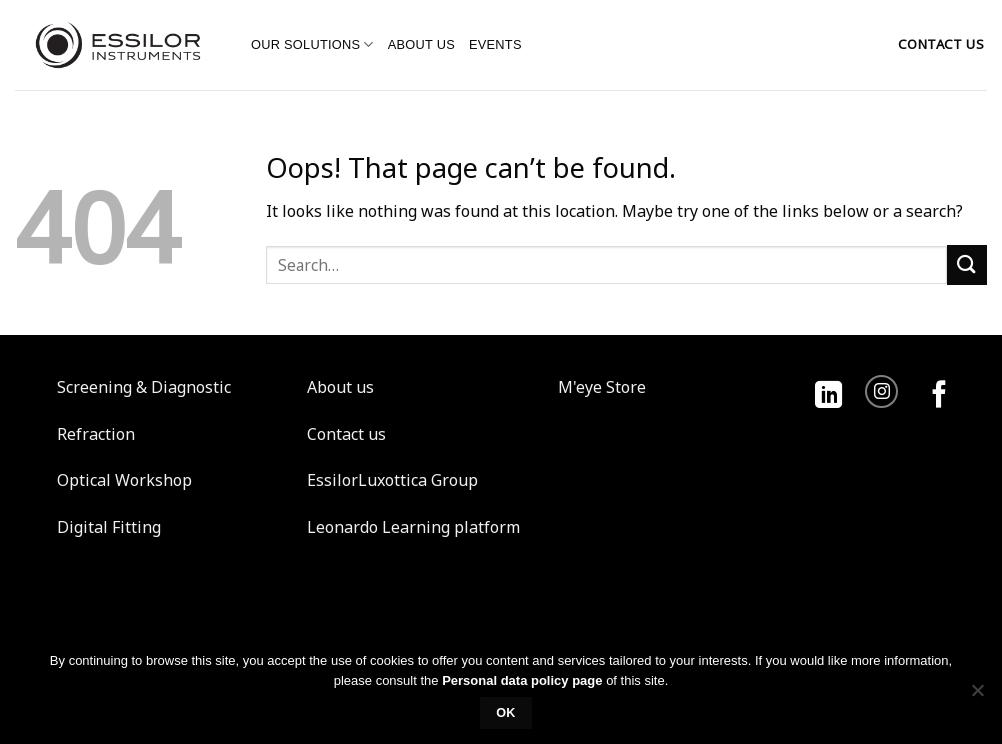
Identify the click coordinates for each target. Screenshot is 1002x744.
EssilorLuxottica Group (392, 480)
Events (495, 44)
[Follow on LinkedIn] (828, 396)
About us (421, 44)
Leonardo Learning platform (413, 527)
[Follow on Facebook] (939, 396)
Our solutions (312, 44)
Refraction (96, 434)
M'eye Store (602, 387)
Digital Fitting (109, 527)
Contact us (346, 434)
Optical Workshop (124, 480)
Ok (506, 713)
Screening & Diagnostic (144, 387)
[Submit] (967, 264)
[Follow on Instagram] (881, 391)
